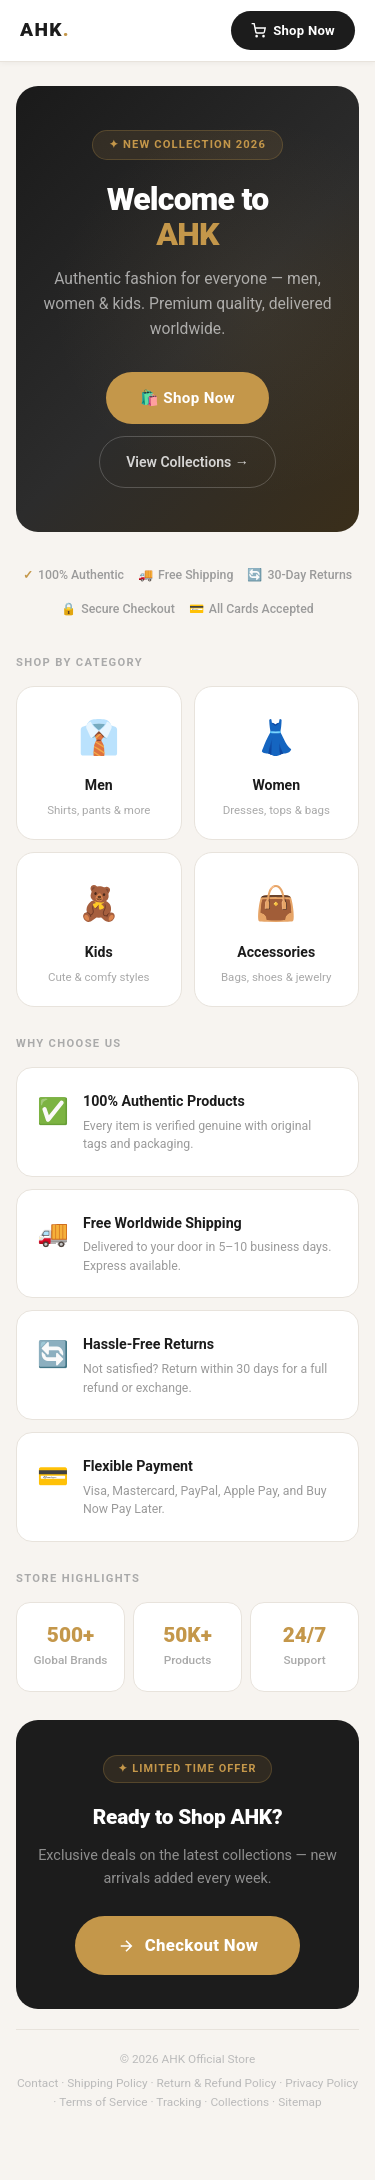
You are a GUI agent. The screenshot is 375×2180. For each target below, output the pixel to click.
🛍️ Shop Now (187, 398)
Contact (37, 2083)
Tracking (178, 2102)
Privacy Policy (321, 2083)
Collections (239, 2102)
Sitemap (300, 2102)
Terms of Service (103, 2102)
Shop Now (293, 30)
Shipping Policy (107, 2083)
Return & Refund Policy (217, 2083)
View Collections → (187, 462)
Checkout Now (188, 1945)
